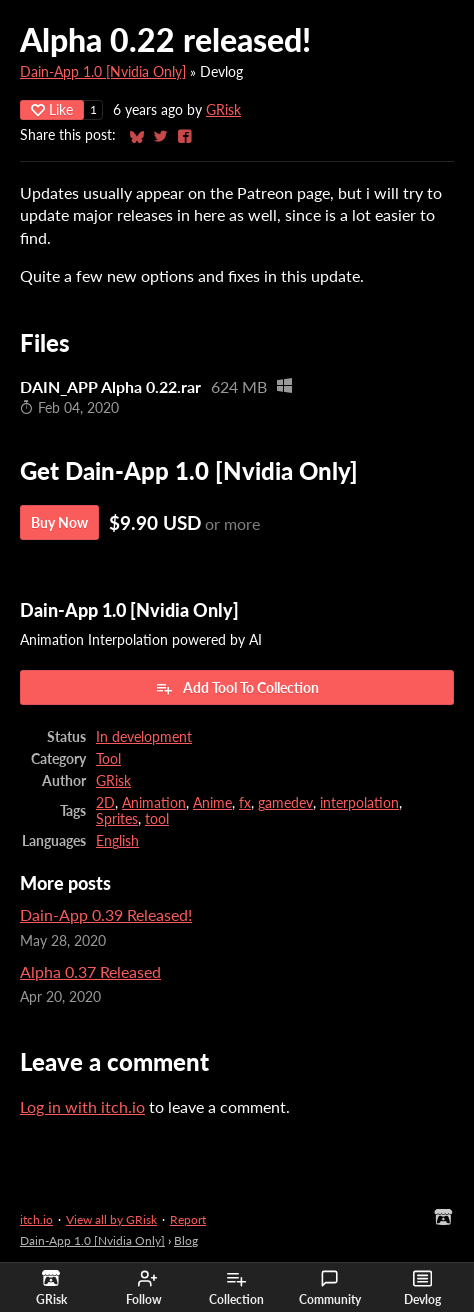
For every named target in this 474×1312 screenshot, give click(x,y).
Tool (108, 759)
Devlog (422, 1288)
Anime (212, 803)
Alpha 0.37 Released (90, 971)
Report (188, 1219)
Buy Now (59, 522)
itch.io (36, 1219)
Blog (186, 1240)
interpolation (359, 803)
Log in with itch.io (82, 1106)
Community (330, 1288)
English (117, 841)
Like (52, 109)
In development (144, 737)
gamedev (285, 803)
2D (105, 803)
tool (157, 819)
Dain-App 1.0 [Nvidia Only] (103, 72)
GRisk (223, 110)
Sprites (117, 819)
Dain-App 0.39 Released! (106, 914)
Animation (154, 803)
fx (245, 803)
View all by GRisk (111, 1219)
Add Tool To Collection (237, 688)
